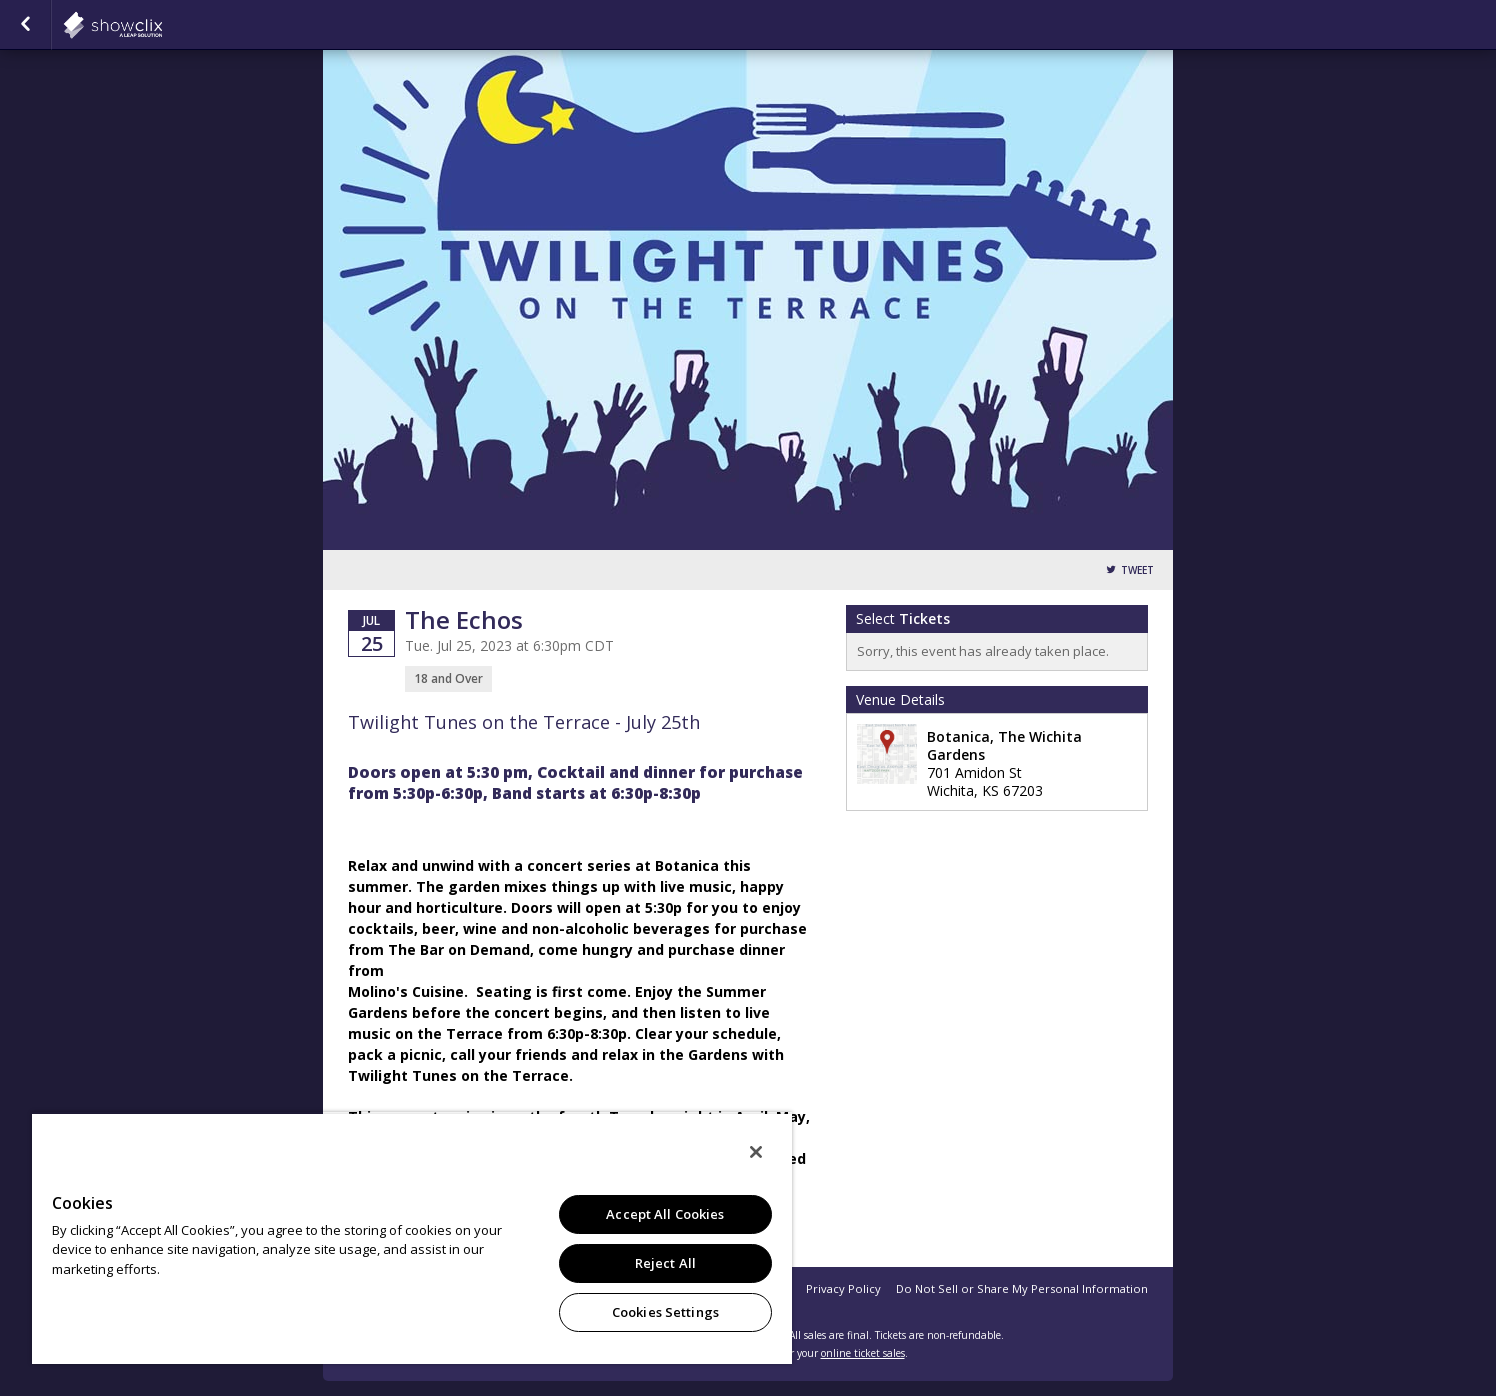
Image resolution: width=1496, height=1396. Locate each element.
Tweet (1137, 570)
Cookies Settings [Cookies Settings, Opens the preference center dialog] (665, 1312)
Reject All (665, 1263)
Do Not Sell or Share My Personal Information (1022, 1288)
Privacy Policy (843, 1288)
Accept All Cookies (665, 1214)
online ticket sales (863, 1353)
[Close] (756, 1152)
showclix (162, 25)
